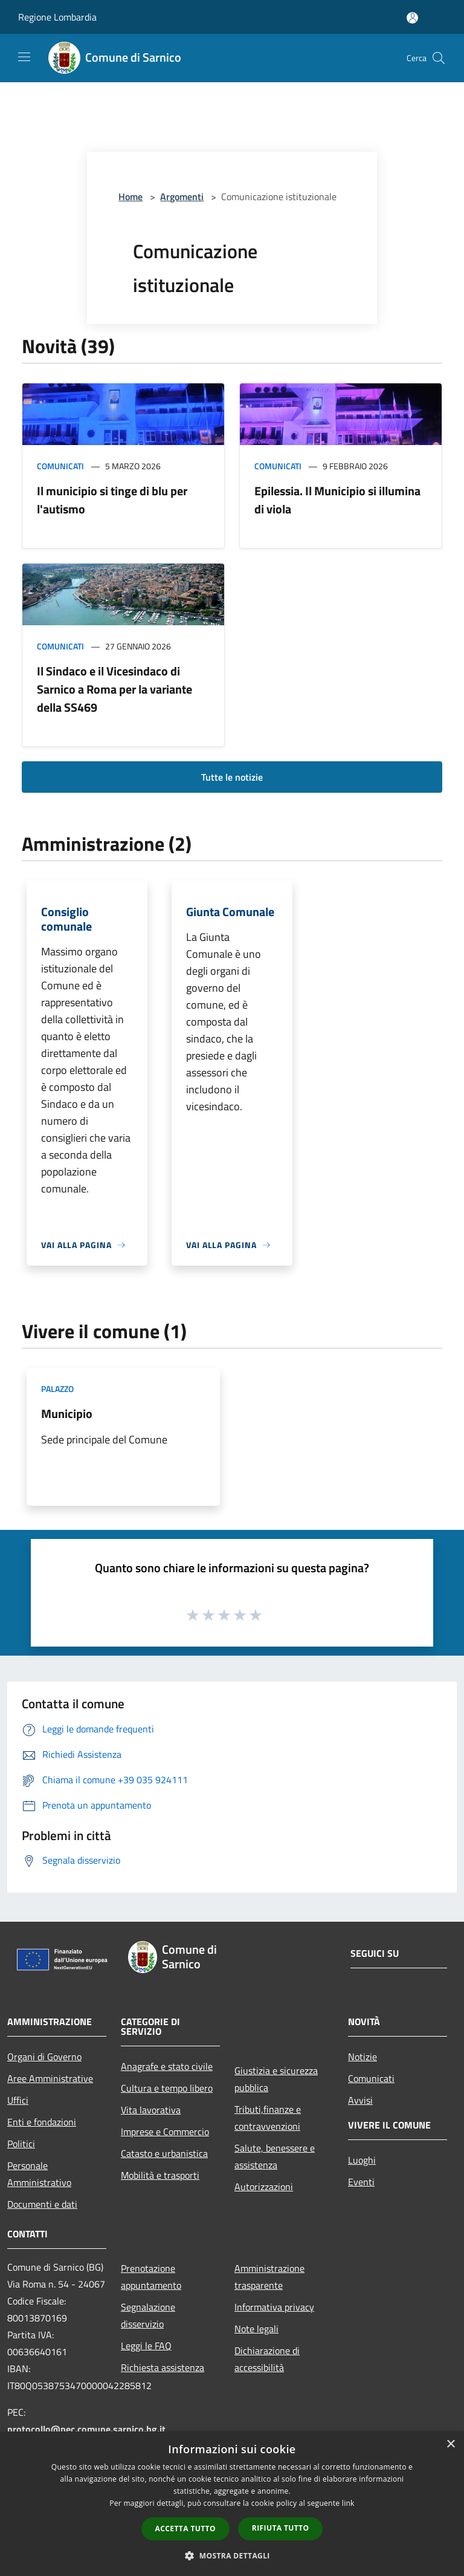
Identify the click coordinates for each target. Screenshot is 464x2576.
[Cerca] (438, 58)
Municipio (66, 1413)
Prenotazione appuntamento (151, 2276)
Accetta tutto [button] (185, 2528)
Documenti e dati (42, 2204)
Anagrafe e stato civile (167, 2066)
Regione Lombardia (57, 17)
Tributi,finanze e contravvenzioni (267, 2117)
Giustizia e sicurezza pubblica (276, 2079)
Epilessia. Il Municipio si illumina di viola (337, 499)
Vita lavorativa (151, 2110)
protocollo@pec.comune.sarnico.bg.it (86, 2429)
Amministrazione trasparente (269, 2276)
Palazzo (57, 1388)
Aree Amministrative (50, 2078)
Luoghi (362, 2160)
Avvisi (360, 2100)
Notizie (362, 2056)
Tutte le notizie (232, 777)
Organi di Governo (44, 2056)
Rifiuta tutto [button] (280, 2528)
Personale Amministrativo (39, 2174)
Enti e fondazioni (41, 2122)
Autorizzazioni (263, 2186)
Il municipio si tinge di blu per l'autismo (112, 499)
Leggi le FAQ (146, 2345)
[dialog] (232, 2503)
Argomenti (182, 196)
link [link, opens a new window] (348, 2503)
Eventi (361, 2181)
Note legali (256, 2328)
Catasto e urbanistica (164, 2153)
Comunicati (60, 466)
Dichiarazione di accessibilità (267, 2359)
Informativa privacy (274, 2307)
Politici (21, 2143)
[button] (232, 2555)
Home (130, 196)
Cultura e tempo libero (167, 2088)
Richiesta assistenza (162, 2367)
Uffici (17, 2100)
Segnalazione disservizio (148, 2315)
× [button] (450, 2444)
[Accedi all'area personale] (412, 17)
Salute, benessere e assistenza (274, 2156)
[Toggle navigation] (24, 57)
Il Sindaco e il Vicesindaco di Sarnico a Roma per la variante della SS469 (114, 689)
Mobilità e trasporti (160, 2175)
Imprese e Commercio (165, 2131)
